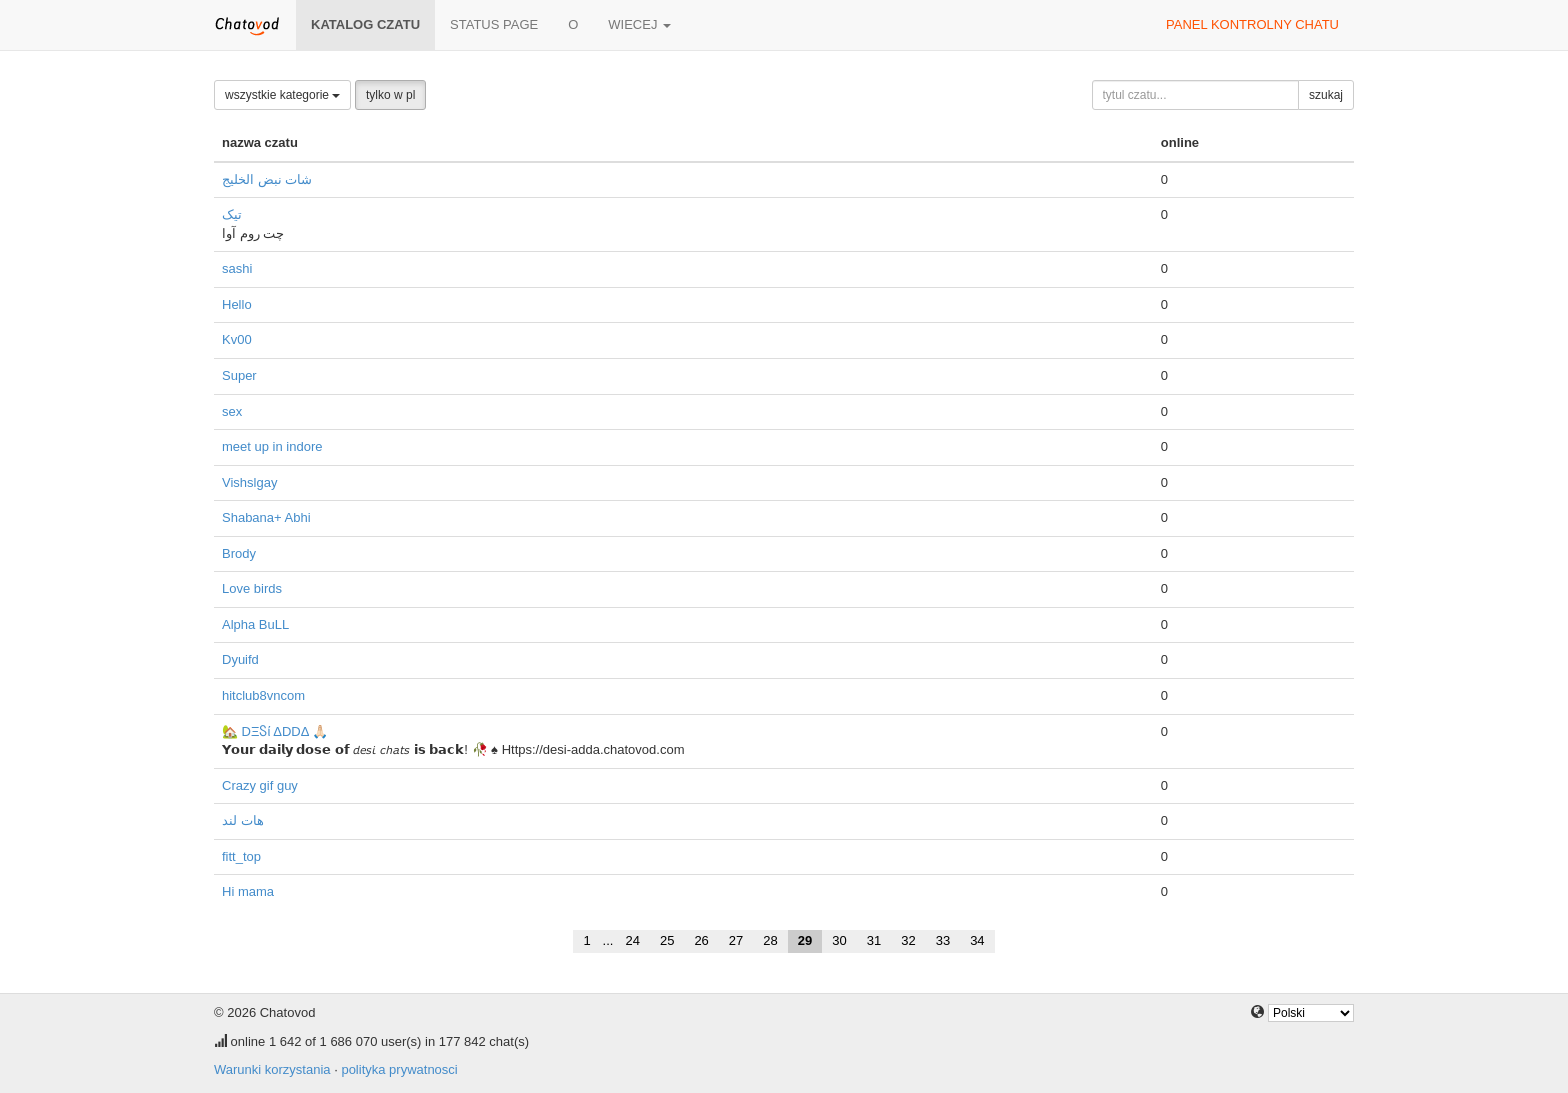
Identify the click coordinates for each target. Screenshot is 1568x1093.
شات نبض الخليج (267, 179)
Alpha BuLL (255, 624)
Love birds (252, 588)
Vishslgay (249, 482)
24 (632, 940)
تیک (232, 214)
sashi (237, 268)
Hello (237, 304)
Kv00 (237, 339)
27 (736, 940)
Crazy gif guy (260, 785)
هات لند (243, 820)
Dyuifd (240, 659)
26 (701, 940)
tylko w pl (390, 95)
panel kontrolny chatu (1252, 24)
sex (232, 411)
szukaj (1326, 95)
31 (874, 940)
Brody (239, 553)
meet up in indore (272, 446)
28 (770, 940)
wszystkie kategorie (282, 95)
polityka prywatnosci (399, 1069)
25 (667, 940)
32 (908, 940)
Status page (494, 24)
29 (805, 940)
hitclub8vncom (263, 695)
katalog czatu (365, 24)
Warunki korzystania (272, 1069)
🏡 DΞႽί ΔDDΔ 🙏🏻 (275, 731)
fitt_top (241, 856)
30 (839, 940)
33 (943, 940)
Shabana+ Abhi (266, 517)
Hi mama (248, 891)
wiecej (639, 24)
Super (239, 375)
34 (977, 940)
